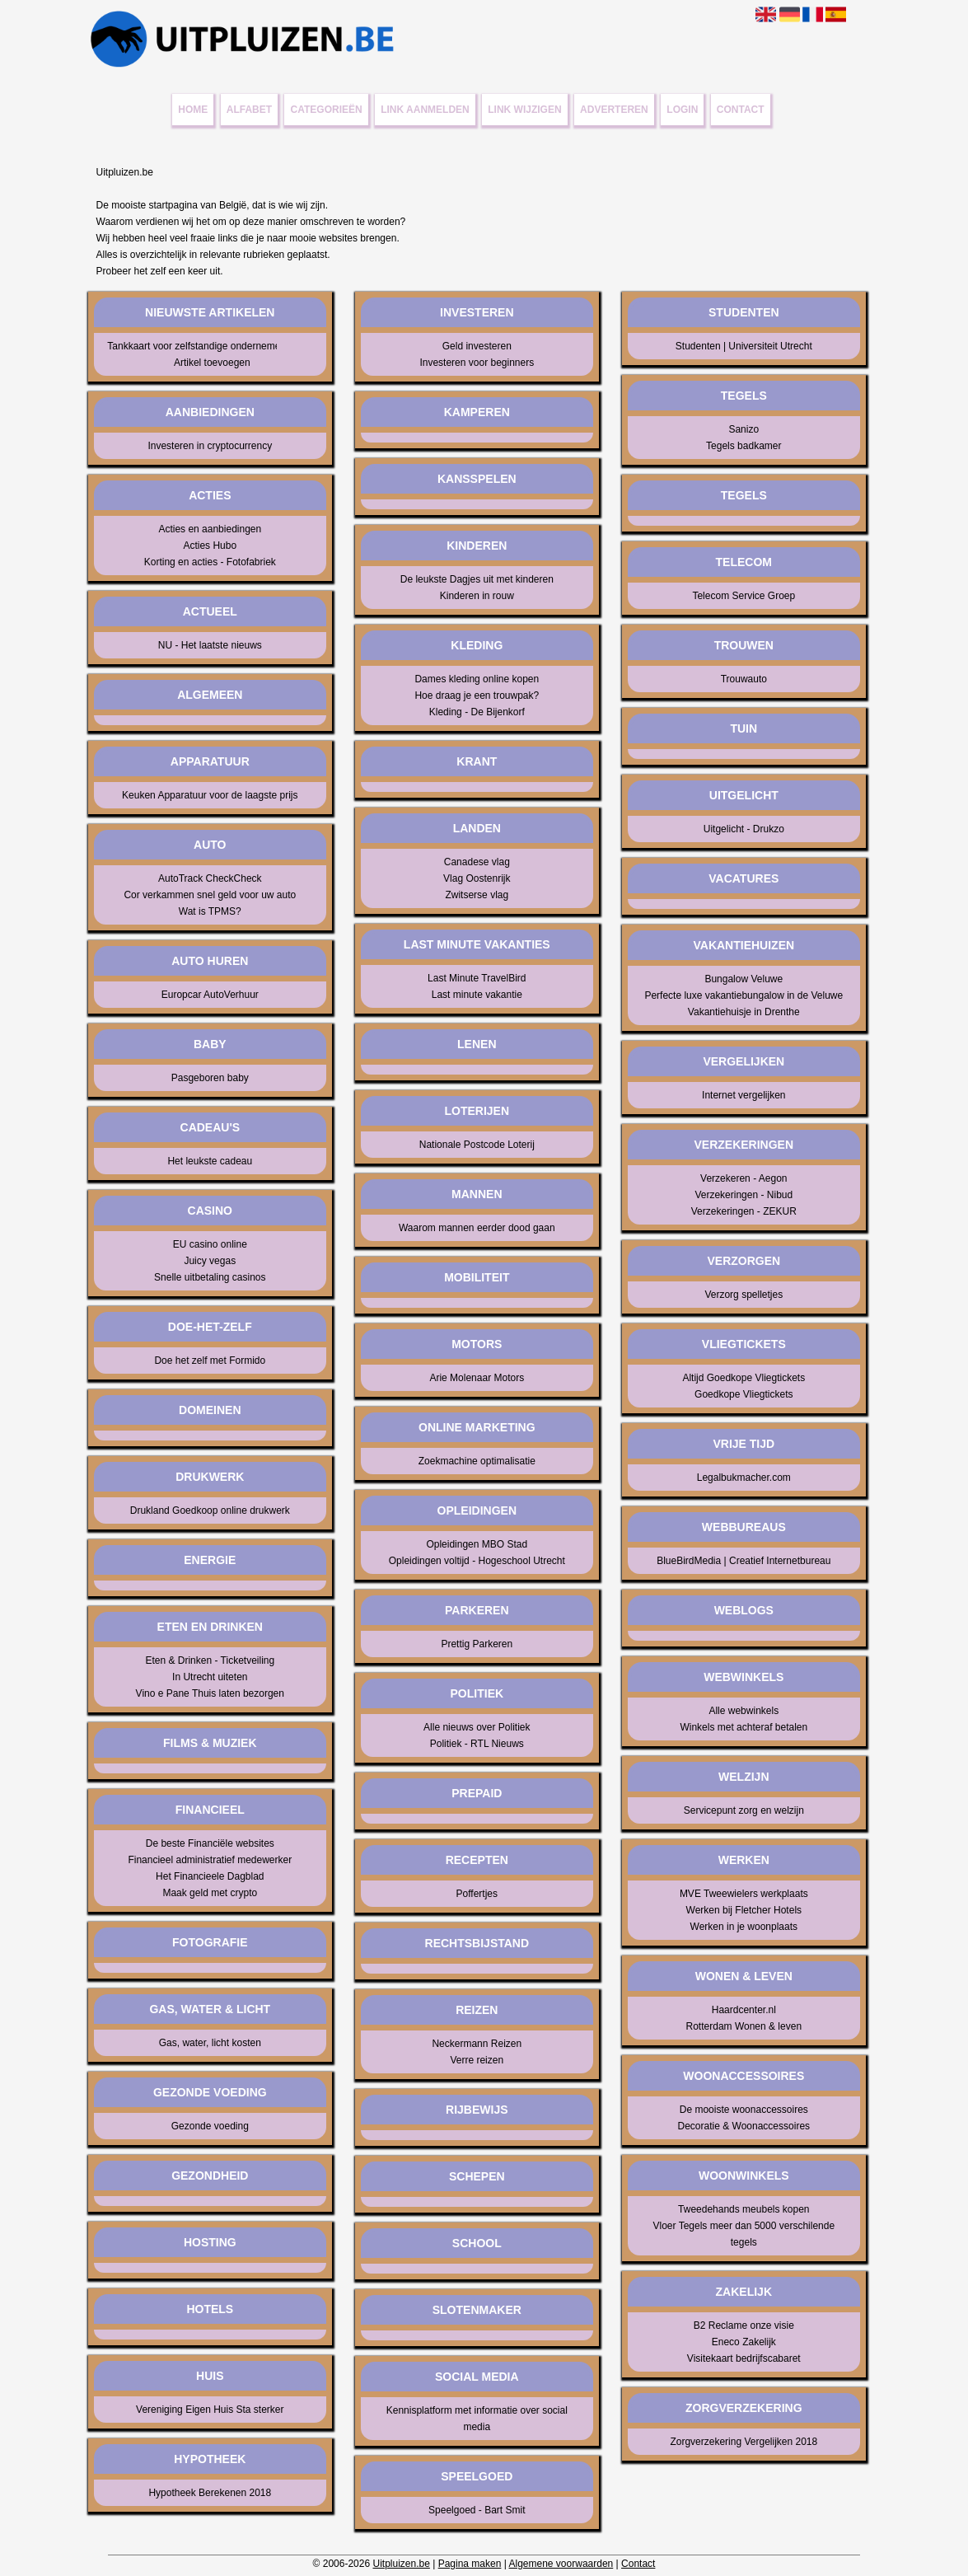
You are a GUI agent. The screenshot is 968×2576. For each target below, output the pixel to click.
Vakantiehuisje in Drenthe (744, 1012)
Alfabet (249, 109)
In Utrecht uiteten (209, 1677)
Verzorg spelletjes (743, 1294)
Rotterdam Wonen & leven (744, 2026)
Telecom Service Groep (743, 596)
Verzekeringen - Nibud (743, 1195)
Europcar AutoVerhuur (210, 994)
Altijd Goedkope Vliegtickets (743, 1378)
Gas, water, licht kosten (210, 2043)
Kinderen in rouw (477, 596)
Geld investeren (477, 346)
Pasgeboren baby (210, 1078)
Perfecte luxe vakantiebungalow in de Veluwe (743, 995)
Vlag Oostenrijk (476, 878)
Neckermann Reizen (476, 2043)
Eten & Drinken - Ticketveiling (209, 1660)
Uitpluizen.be (400, 2563)
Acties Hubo (209, 545)
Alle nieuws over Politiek (476, 1727)
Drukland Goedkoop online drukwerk (210, 1510)
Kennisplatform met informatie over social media (477, 2419)
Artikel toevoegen (212, 362)
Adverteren (614, 109)
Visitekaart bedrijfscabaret (744, 2358)
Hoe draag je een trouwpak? (476, 695)
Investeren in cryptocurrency (209, 446)
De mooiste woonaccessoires (744, 2109)
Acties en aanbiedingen (209, 529)
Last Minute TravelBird (477, 978)
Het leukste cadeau (209, 1161)
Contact (741, 109)
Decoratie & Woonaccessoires (744, 2126)
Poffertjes (477, 1893)
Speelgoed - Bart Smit (476, 2510)
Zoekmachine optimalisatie (477, 1461)
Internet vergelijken (743, 1095)
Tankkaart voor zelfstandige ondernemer (187, 346)
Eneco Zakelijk (744, 2342)
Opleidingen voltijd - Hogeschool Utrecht (477, 1561)
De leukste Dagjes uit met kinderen (477, 579)
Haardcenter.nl (744, 2010)
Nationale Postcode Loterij (477, 1144)
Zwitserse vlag (476, 895)
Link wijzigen (524, 109)
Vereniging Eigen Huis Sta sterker (209, 2409)
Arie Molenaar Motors (476, 1378)
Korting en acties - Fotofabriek (210, 562)
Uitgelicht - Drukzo (744, 829)
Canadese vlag (477, 862)
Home (193, 109)
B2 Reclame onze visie (744, 2325)
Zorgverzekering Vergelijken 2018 (743, 2441)
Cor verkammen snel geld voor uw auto (210, 895)
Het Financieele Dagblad (210, 1876)
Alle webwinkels (743, 1711)
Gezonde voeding (210, 2126)
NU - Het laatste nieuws (210, 645)
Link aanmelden (425, 109)
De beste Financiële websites (210, 1843)
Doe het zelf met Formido (209, 1360)
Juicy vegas (210, 1261)
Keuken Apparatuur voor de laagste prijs (209, 795)
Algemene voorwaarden (561, 2563)
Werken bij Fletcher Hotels (744, 1910)
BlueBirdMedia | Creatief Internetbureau (743, 1561)
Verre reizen (476, 2060)
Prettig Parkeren (476, 1644)
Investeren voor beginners (476, 362)
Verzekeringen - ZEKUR (744, 1211)
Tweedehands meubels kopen (743, 2209)
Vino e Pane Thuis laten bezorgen (210, 1693)
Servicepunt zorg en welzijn (744, 1810)
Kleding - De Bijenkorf (477, 712)
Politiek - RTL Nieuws (477, 1743)
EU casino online (210, 1244)
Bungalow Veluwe (743, 979)
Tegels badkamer (743, 446)
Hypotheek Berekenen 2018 (209, 2493)
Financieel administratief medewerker (210, 1860)
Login (682, 109)
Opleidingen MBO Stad (476, 1544)
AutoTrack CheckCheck (210, 878)
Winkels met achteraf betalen (743, 1727)
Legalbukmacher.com (744, 1477)
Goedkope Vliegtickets (743, 1394)
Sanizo (743, 429)
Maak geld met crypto (209, 1893)
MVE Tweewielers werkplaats (744, 1893)
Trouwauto (744, 679)
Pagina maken (470, 2563)
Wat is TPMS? (210, 911)
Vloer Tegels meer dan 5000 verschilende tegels (744, 2234)
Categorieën (326, 109)
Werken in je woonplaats (744, 1926)
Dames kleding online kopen (476, 679)
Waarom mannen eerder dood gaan (477, 1228)
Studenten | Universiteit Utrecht (744, 346)
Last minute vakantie (477, 994)
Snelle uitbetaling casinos (209, 1277)
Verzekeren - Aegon (743, 1178)
